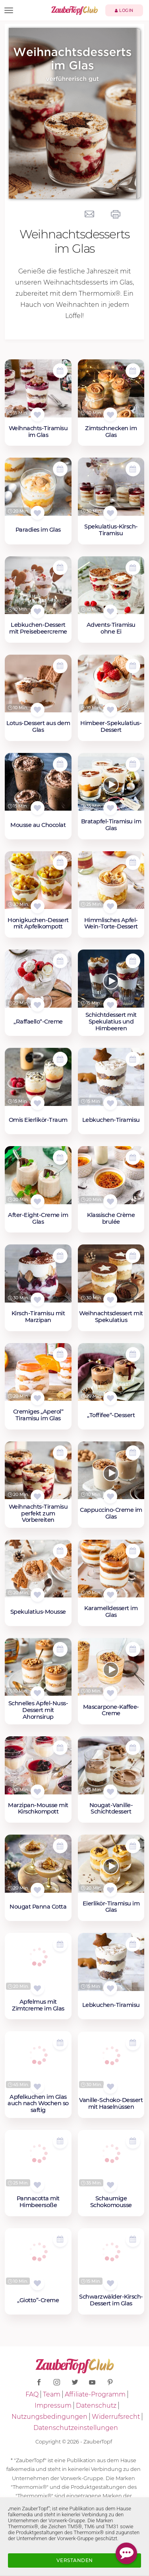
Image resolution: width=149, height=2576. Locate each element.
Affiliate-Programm (95, 2394)
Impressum (53, 2405)
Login (124, 10)
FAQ (32, 2394)
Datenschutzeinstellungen (75, 2428)
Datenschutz (96, 2405)
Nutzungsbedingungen (49, 2416)
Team (51, 2394)
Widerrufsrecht (116, 2416)
